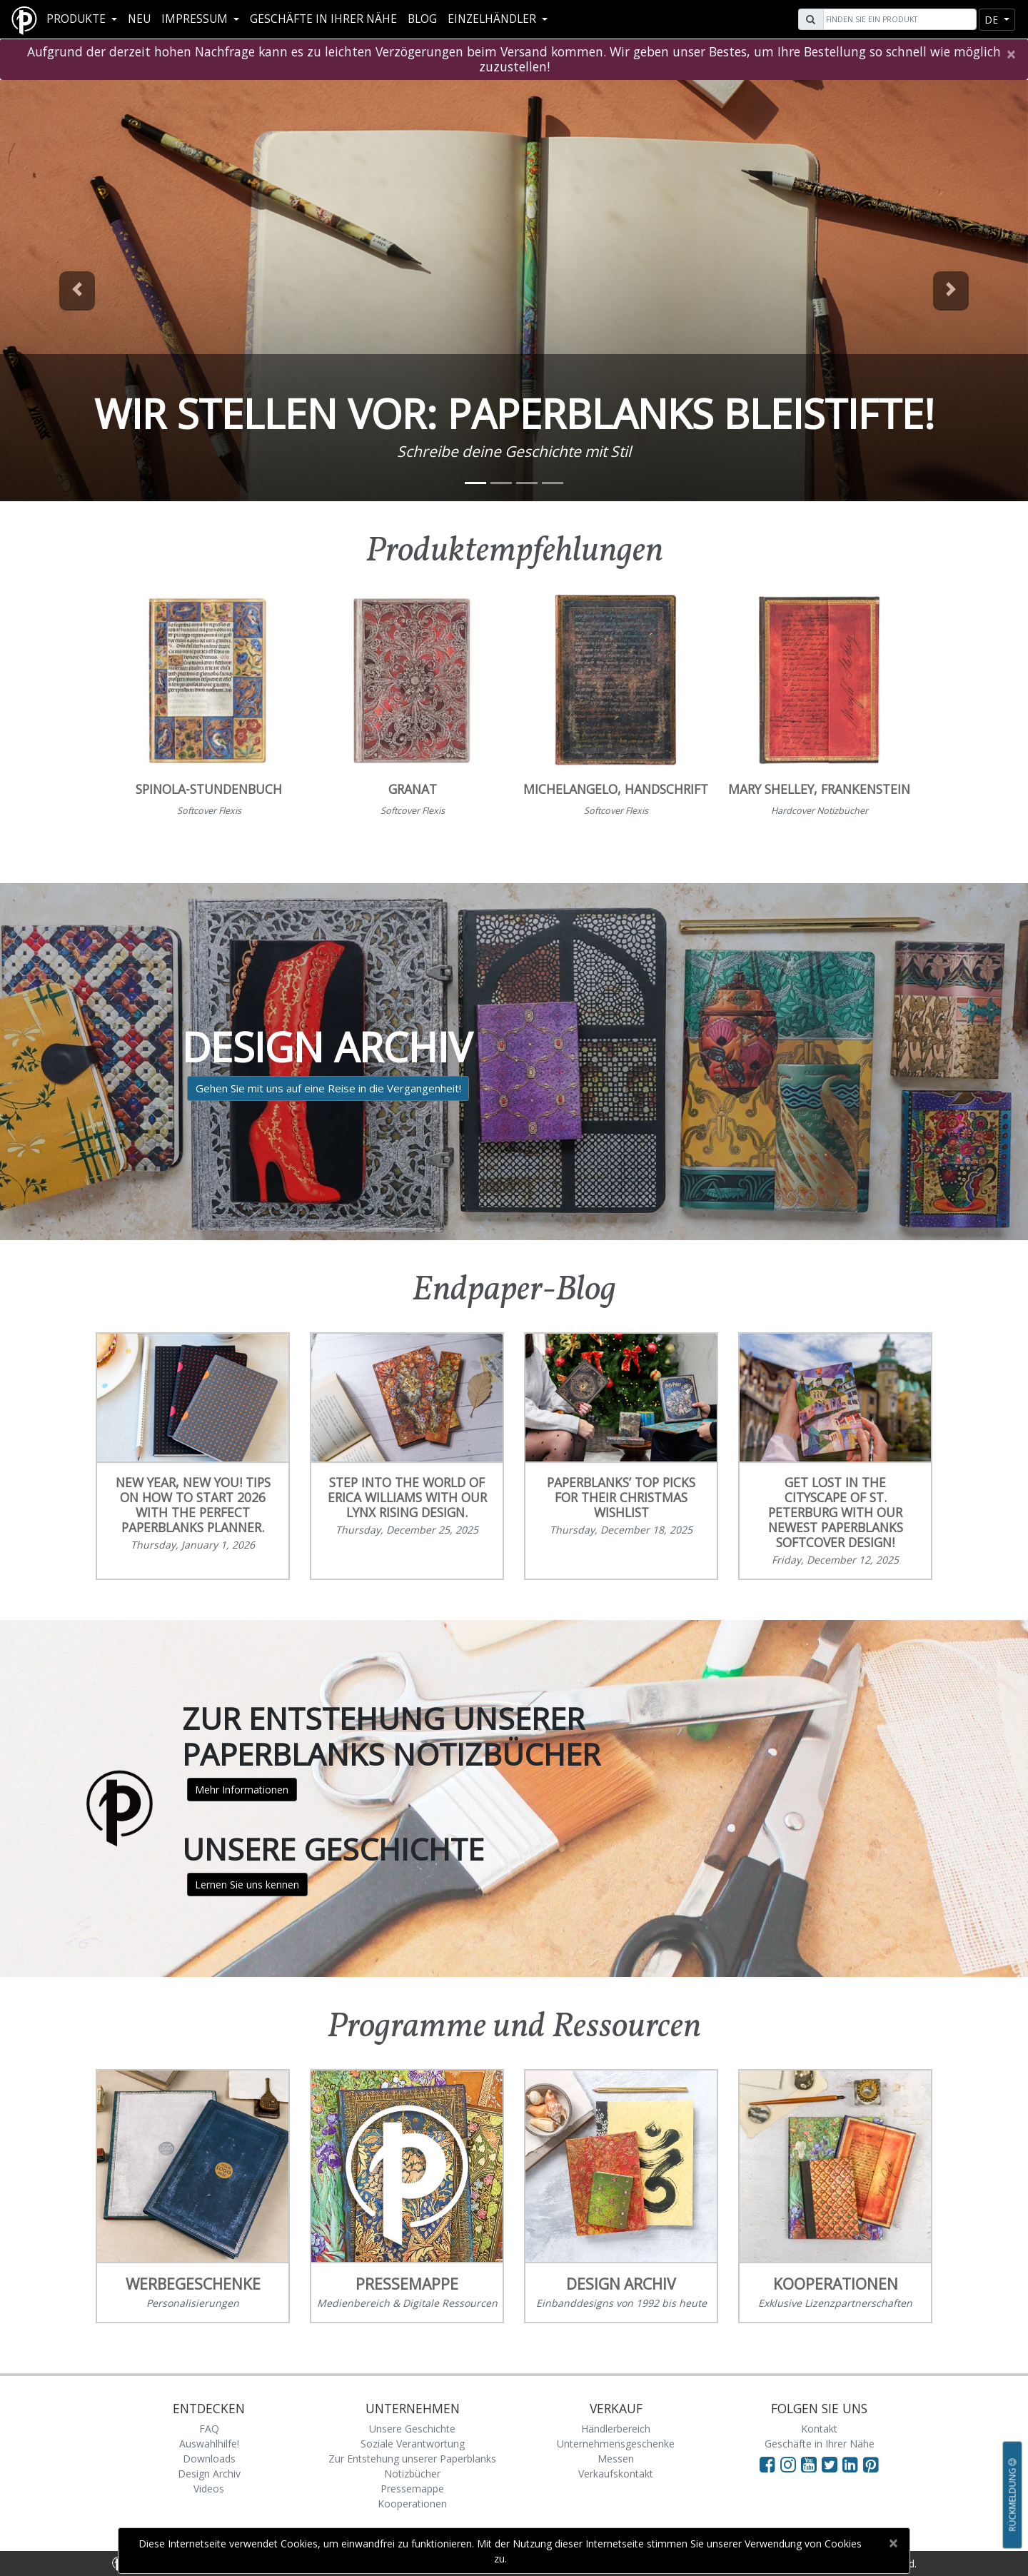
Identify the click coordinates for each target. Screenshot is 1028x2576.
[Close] (1010, 54)
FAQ (209, 2428)
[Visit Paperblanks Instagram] (788, 2464)
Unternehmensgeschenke (616, 2443)
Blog (422, 18)
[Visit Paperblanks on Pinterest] (871, 2464)
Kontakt (819, 2428)
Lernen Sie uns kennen (247, 1884)
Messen (616, 2458)
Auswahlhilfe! (209, 2443)
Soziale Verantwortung (413, 2443)
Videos (208, 2488)
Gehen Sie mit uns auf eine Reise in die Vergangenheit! (328, 1088)
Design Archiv (209, 2473)
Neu (139, 18)
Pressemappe (412, 2488)
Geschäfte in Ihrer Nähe (323, 18)
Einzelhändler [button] (493, 18)
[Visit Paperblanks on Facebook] (767, 2464)
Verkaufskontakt (615, 2473)
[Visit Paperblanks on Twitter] (832, 2464)
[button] (77, 290)
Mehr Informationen (241, 1789)
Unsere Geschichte (412, 2428)
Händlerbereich (615, 2428)
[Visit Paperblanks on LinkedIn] (852, 2464)
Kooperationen (412, 2503)
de (992, 19)
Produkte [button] (77, 18)
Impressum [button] (196, 18)
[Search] (898, 19)
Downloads (209, 2458)
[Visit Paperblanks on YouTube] (811, 2464)
